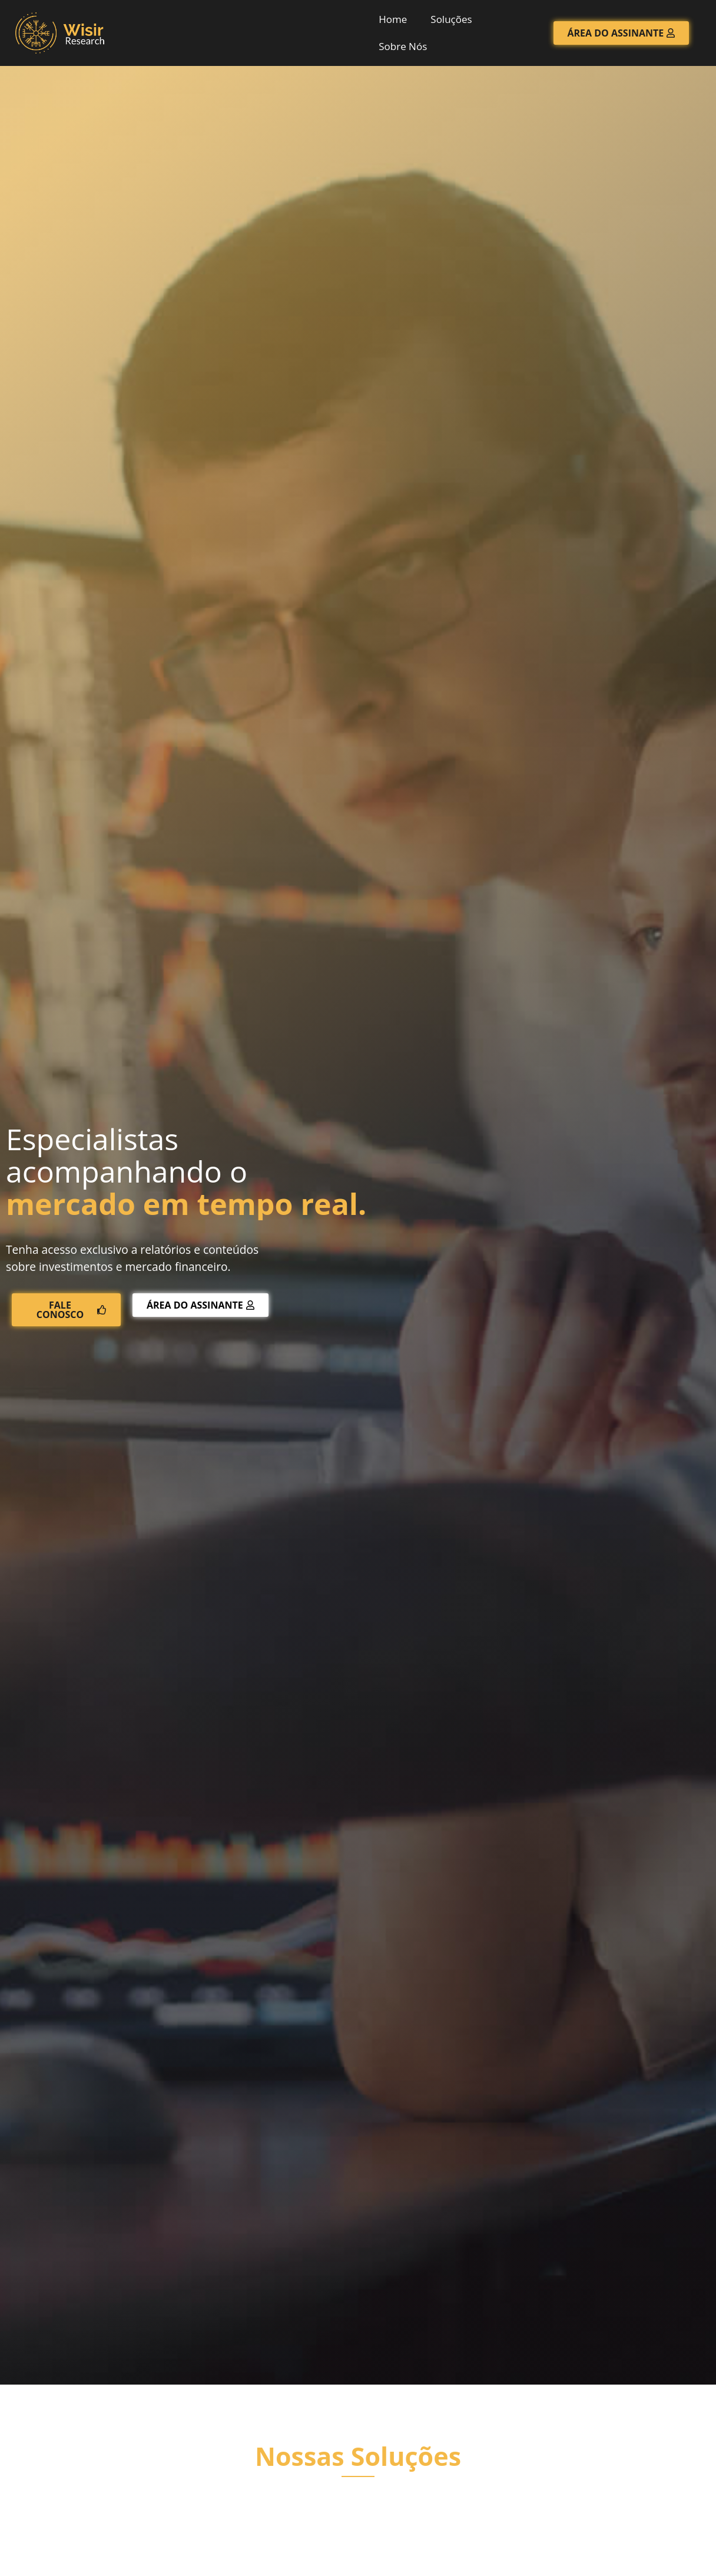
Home (393, 19)
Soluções (451, 19)
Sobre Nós (403, 46)
